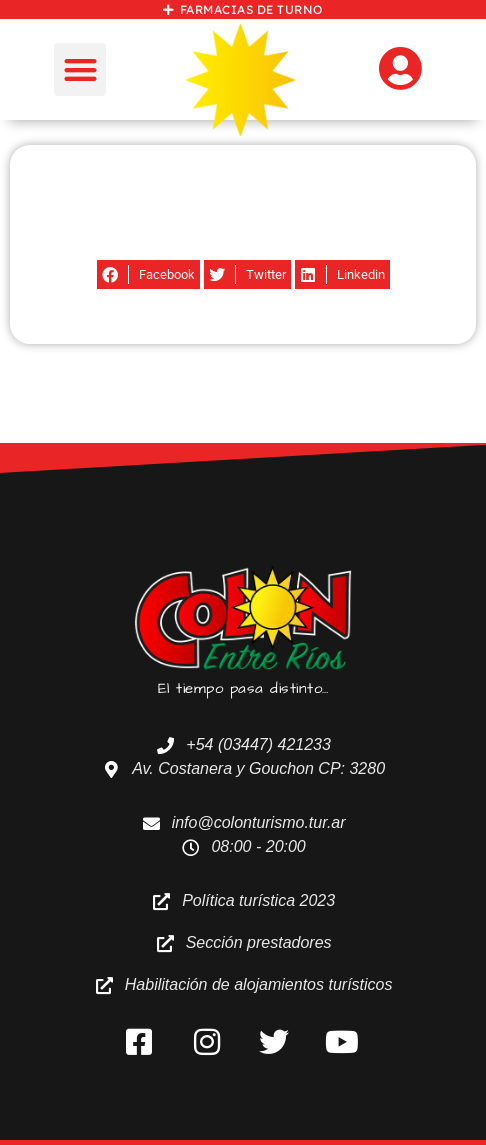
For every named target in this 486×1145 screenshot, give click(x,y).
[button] (80, 69)
